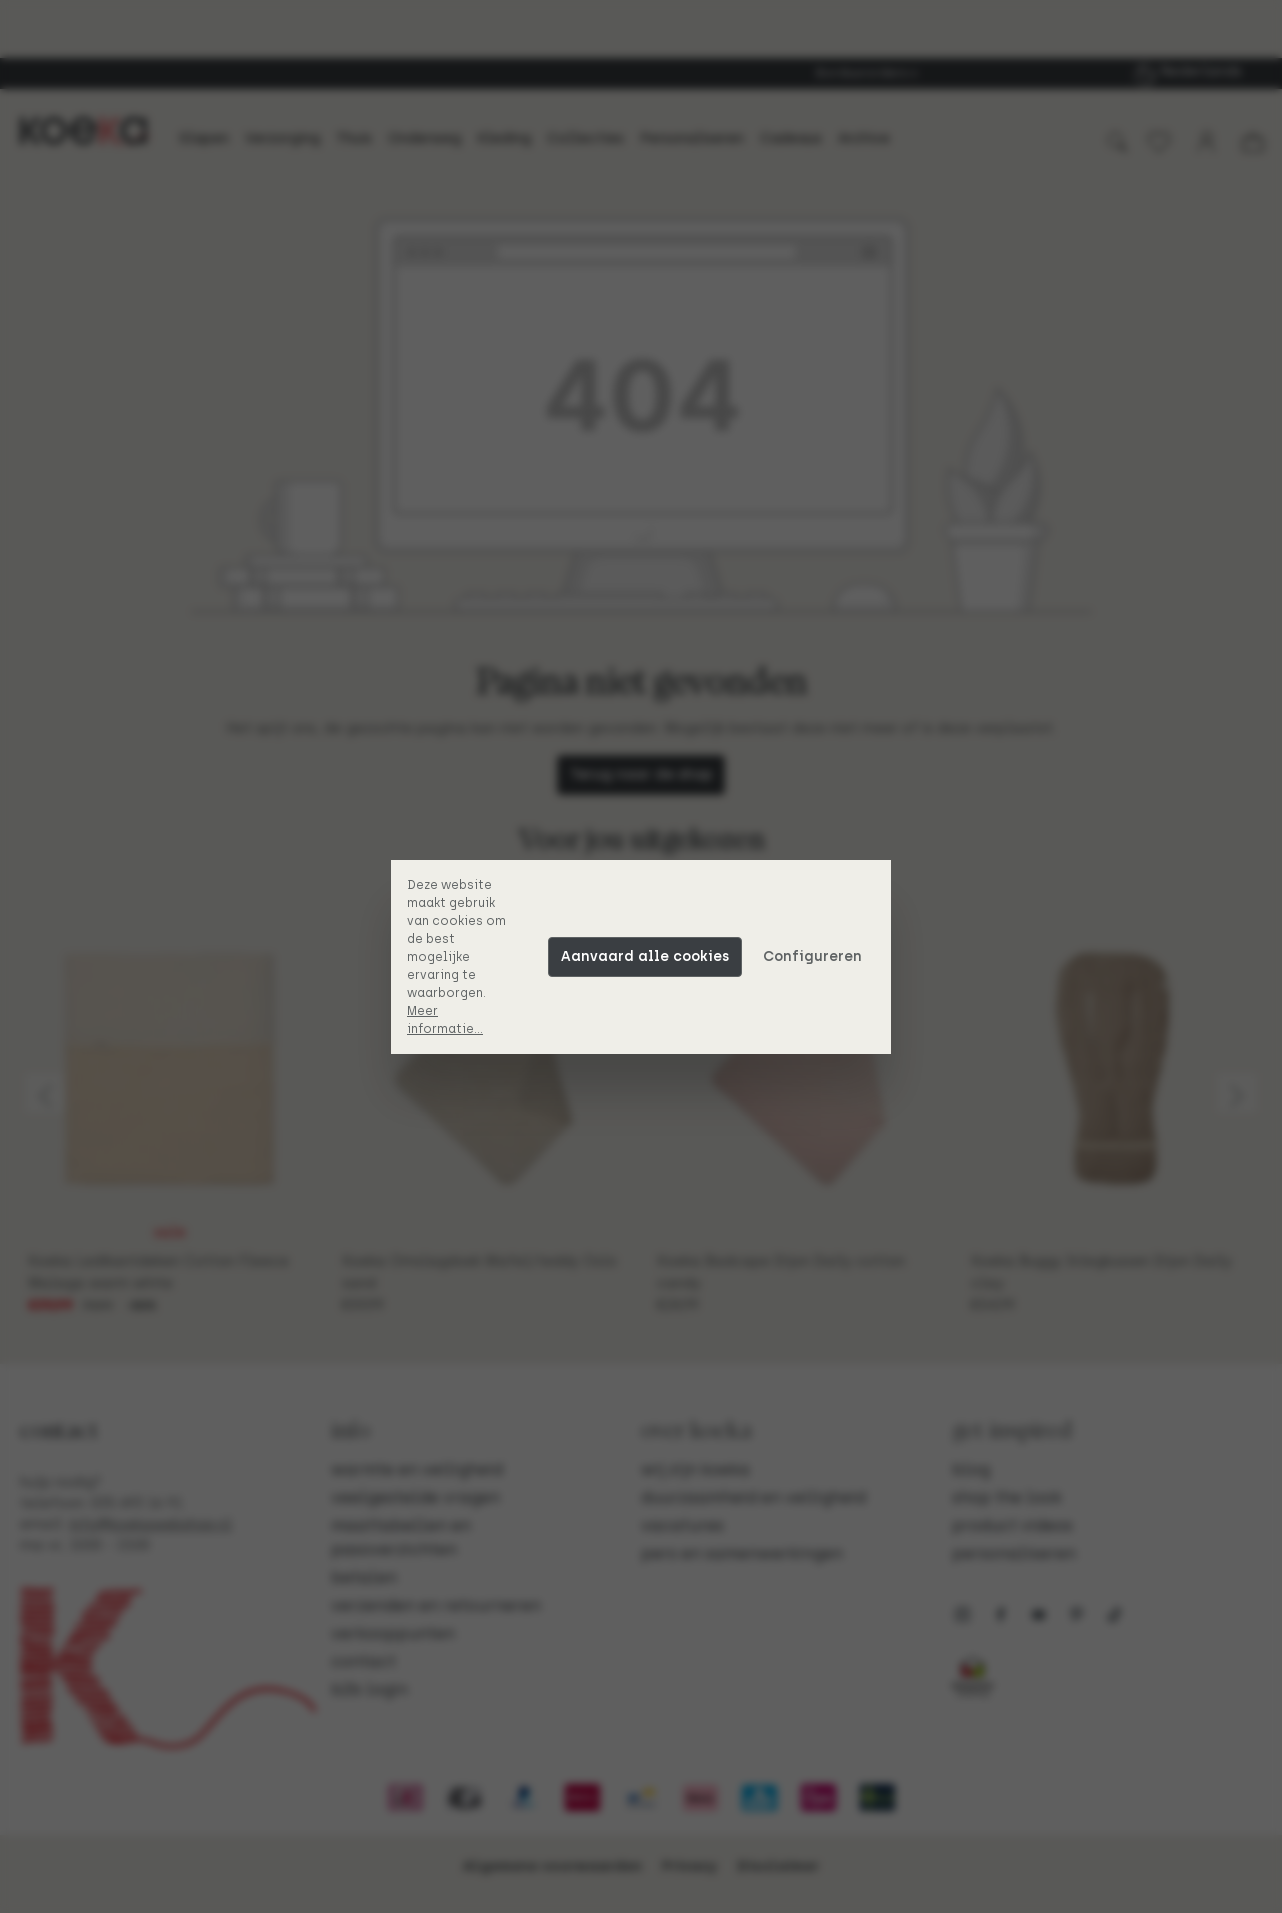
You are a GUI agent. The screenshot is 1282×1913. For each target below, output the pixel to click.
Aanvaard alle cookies (645, 956)
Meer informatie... (445, 1020)
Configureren (812, 956)
